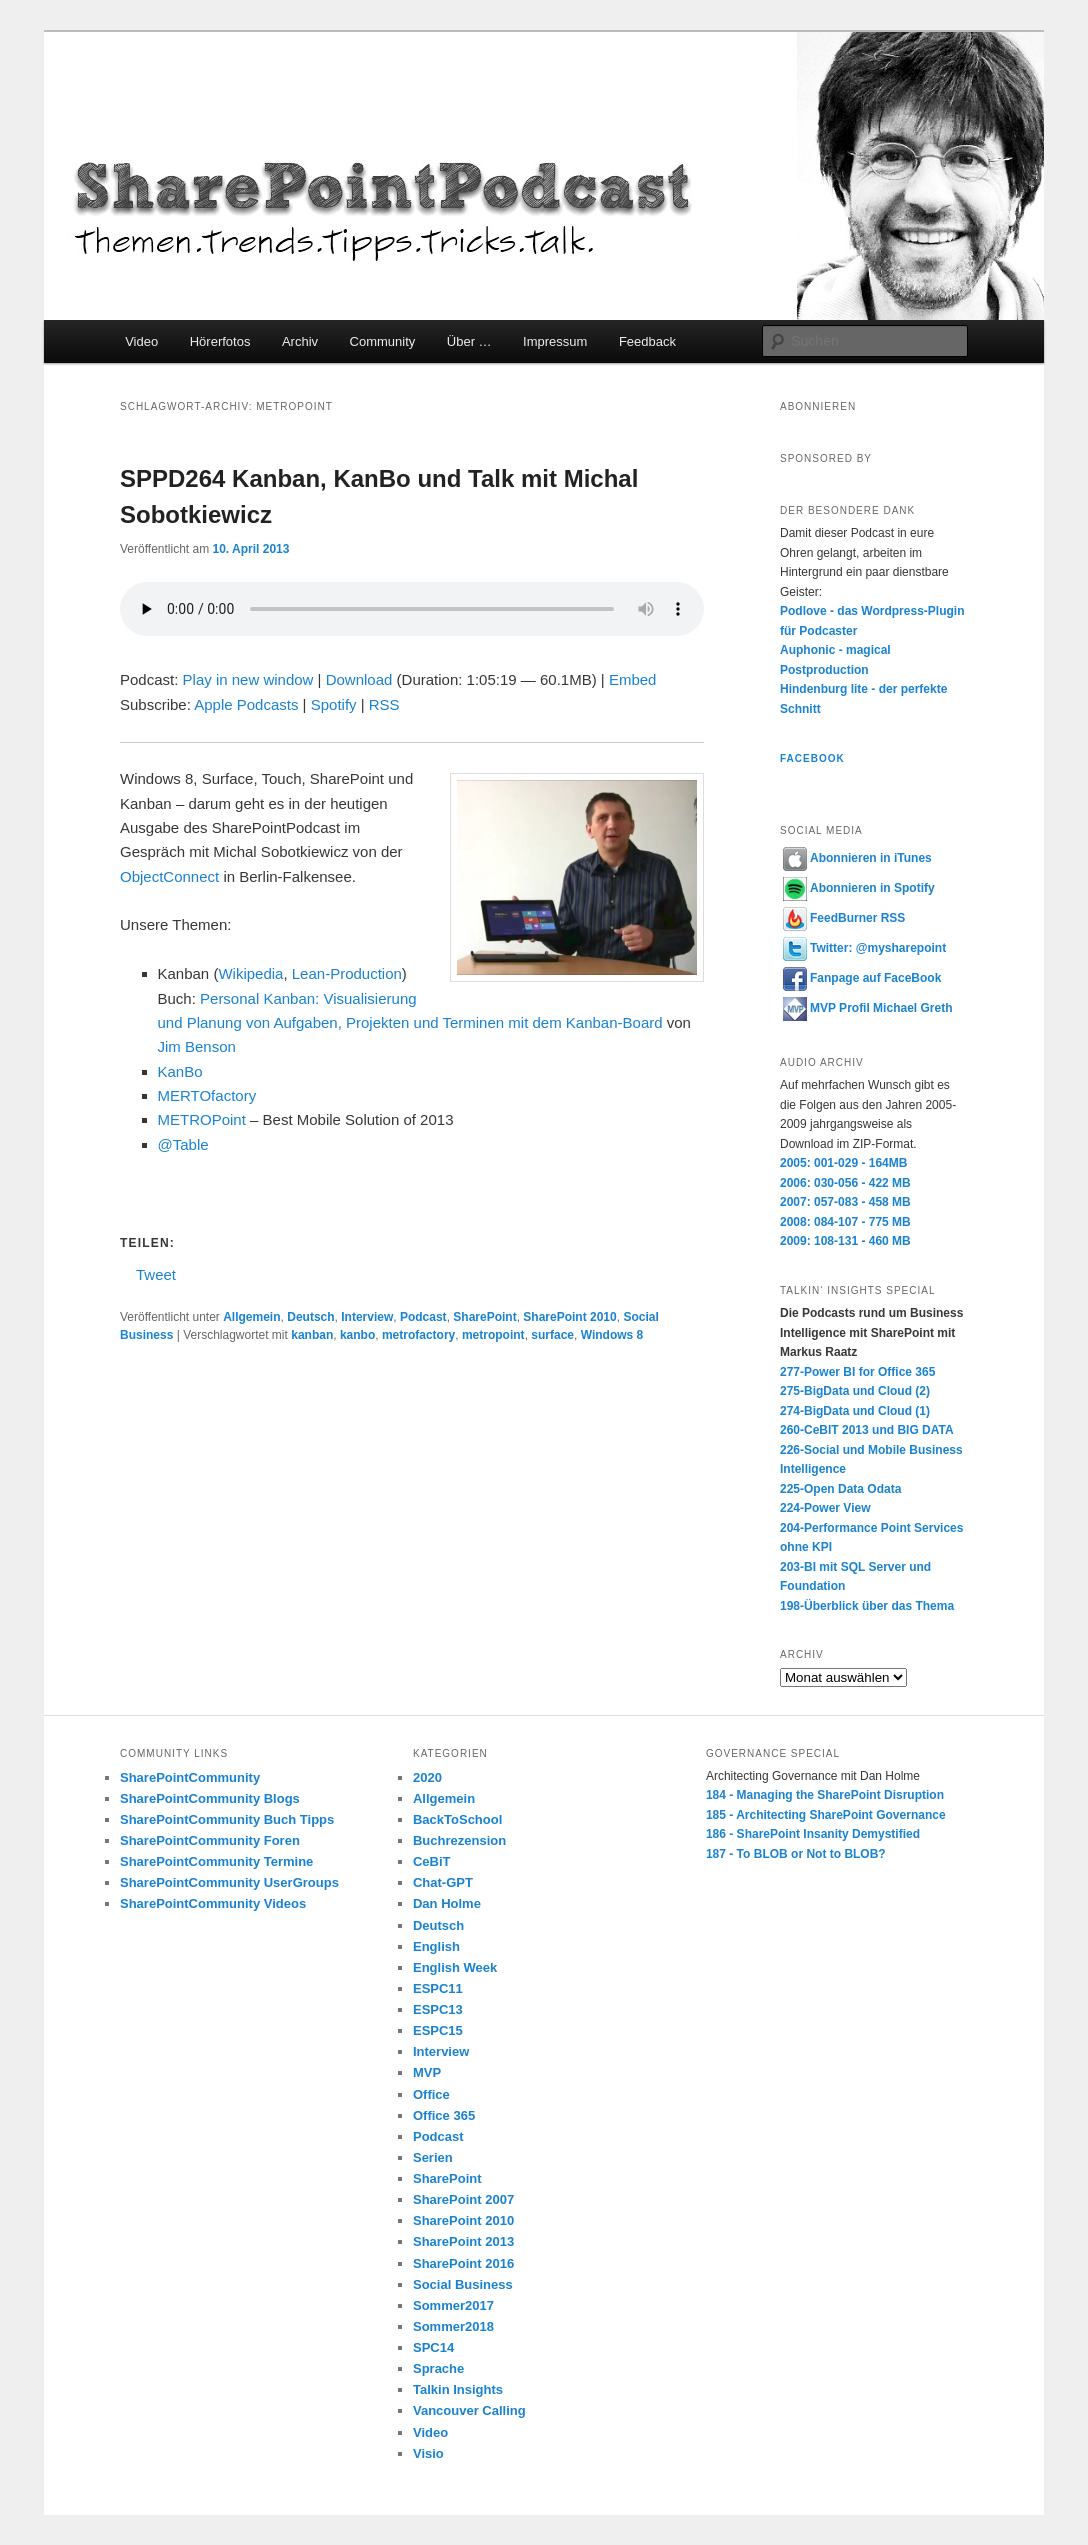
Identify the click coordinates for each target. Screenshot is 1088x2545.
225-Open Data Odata (840, 1489)
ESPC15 (438, 2030)
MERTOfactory (207, 1095)
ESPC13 (438, 2009)
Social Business (463, 2284)
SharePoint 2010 (569, 1317)
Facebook (812, 758)
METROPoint (202, 1119)
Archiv (300, 341)
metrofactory (418, 1335)
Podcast (423, 1317)
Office (431, 2094)
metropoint (493, 1335)
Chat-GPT (443, 1882)
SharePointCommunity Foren (210, 1840)
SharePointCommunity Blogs (210, 1798)
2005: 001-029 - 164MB (843, 1163)
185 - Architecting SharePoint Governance (826, 1815)
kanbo (357, 1335)
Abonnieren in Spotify (859, 888)
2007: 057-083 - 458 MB (845, 1202)
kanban (312, 1335)
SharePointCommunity (190, 1777)
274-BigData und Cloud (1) (855, 1411)
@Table (183, 1144)
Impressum (555, 341)
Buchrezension (459, 1840)
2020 (427, 1777)
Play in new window (248, 679)
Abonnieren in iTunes (857, 858)
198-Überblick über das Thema (867, 1606)
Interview (367, 1317)
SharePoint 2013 (463, 2241)
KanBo (180, 1071)
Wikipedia (250, 973)
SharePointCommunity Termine (216, 1861)
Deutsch (310, 1317)
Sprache (438, 2368)
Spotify (334, 704)
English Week (455, 1967)
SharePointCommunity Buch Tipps (227, 1819)
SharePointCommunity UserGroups (229, 1882)
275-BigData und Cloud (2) (855, 1391)
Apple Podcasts (246, 704)
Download (359, 679)
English (436, 1946)
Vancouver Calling (469, 2410)
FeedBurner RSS (844, 918)
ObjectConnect (169, 876)
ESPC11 (438, 1988)
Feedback (647, 341)
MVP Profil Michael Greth (867, 1008)
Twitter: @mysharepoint (864, 948)
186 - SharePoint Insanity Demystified (813, 1834)
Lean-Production (345, 973)
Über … (469, 341)
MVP (427, 2072)
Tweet (156, 1273)
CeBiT (432, 1861)
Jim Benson (197, 1046)
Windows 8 (612, 1335)
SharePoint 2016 (463, 2263)
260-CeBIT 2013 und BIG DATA (867, 1430)
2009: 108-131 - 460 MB (845, 1241)
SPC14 (433, 2347)
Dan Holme (447, 1903)
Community (383, 341)
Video (141, 341)
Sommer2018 (453, 2326)
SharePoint (484, 1317)
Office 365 (444, 2115)
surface (552, 1335)
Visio (428, 2453)
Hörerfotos (220, 341)
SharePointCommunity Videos (213, 1903)
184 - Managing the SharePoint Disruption (825, 1795)
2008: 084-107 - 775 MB (845, 1222)
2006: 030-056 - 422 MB (845, 1183)
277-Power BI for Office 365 (857, 1372)
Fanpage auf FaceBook (862, 978)
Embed (633, 679)
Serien (433, 2157)
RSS (384, 704)
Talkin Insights (458, 2389)
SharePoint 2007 (463, 2199)
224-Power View (825, 1508)
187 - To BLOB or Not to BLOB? (796, 1854)
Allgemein (251, 1317)
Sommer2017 (453, 2305)
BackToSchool (457, 1819)
